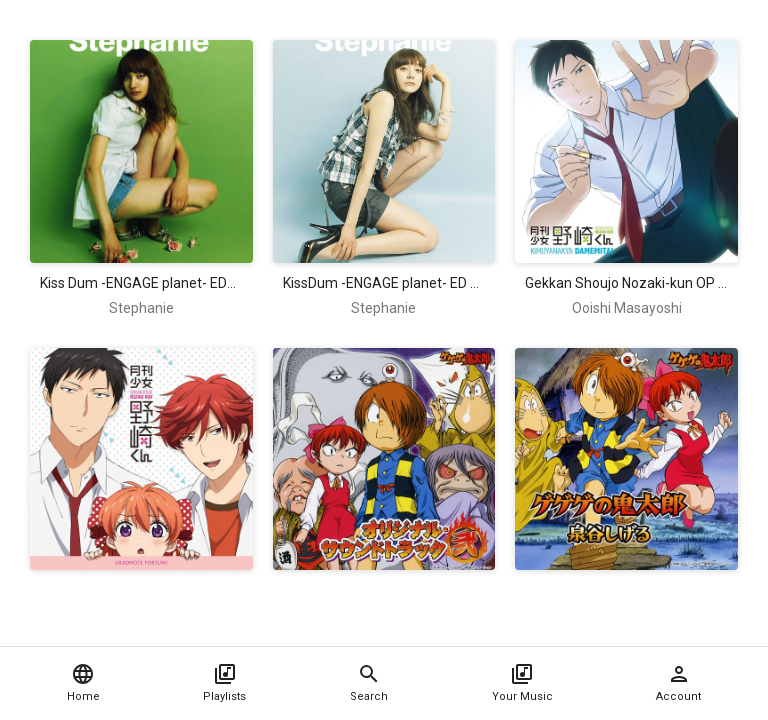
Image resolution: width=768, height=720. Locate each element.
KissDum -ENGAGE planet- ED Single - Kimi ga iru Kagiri (384, 283)
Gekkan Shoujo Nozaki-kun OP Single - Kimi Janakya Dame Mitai (626, 283)
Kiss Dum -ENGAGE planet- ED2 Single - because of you (141, 283)
